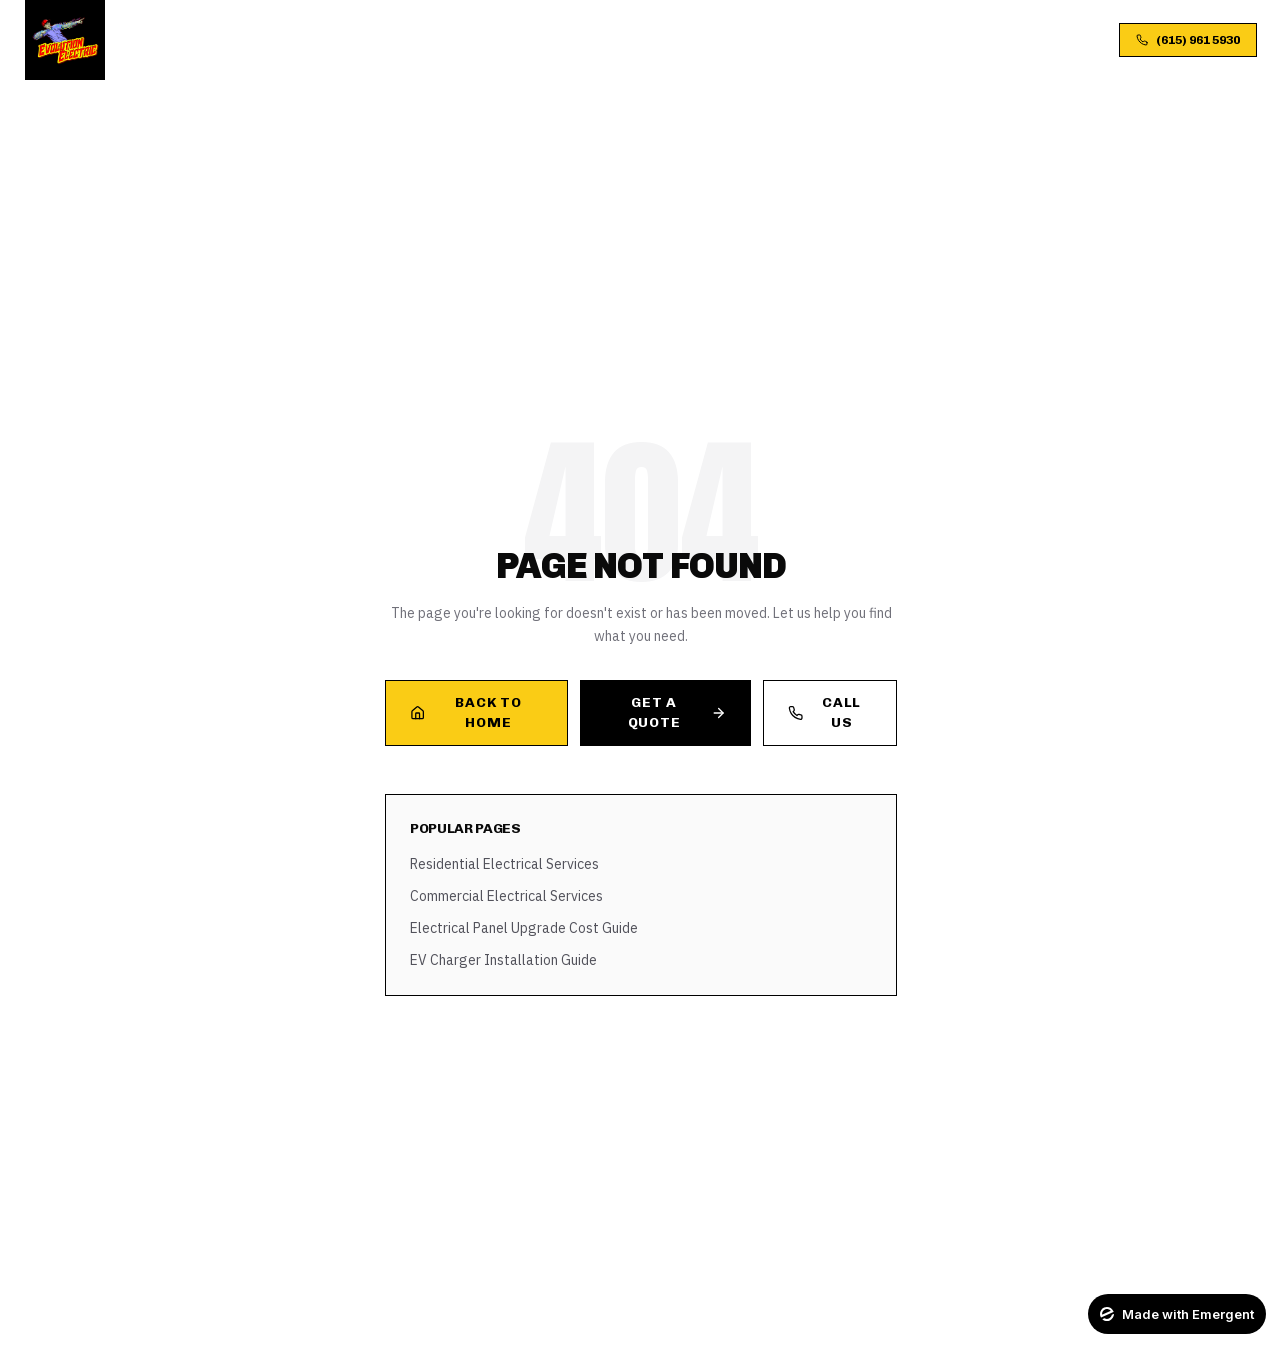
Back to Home (465, 712)
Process (551, 39)
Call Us (824, 712)
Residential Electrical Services (504, 864)
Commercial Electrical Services (506, 896)
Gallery (637, 39)
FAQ (765, 39)
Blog (709, 39)
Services (393, 39)
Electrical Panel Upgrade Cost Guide (524, 928)
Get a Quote (677, 712)
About (473, 39)
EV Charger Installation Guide (503, 960)
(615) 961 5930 (1188, 40)
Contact (834, 39)
